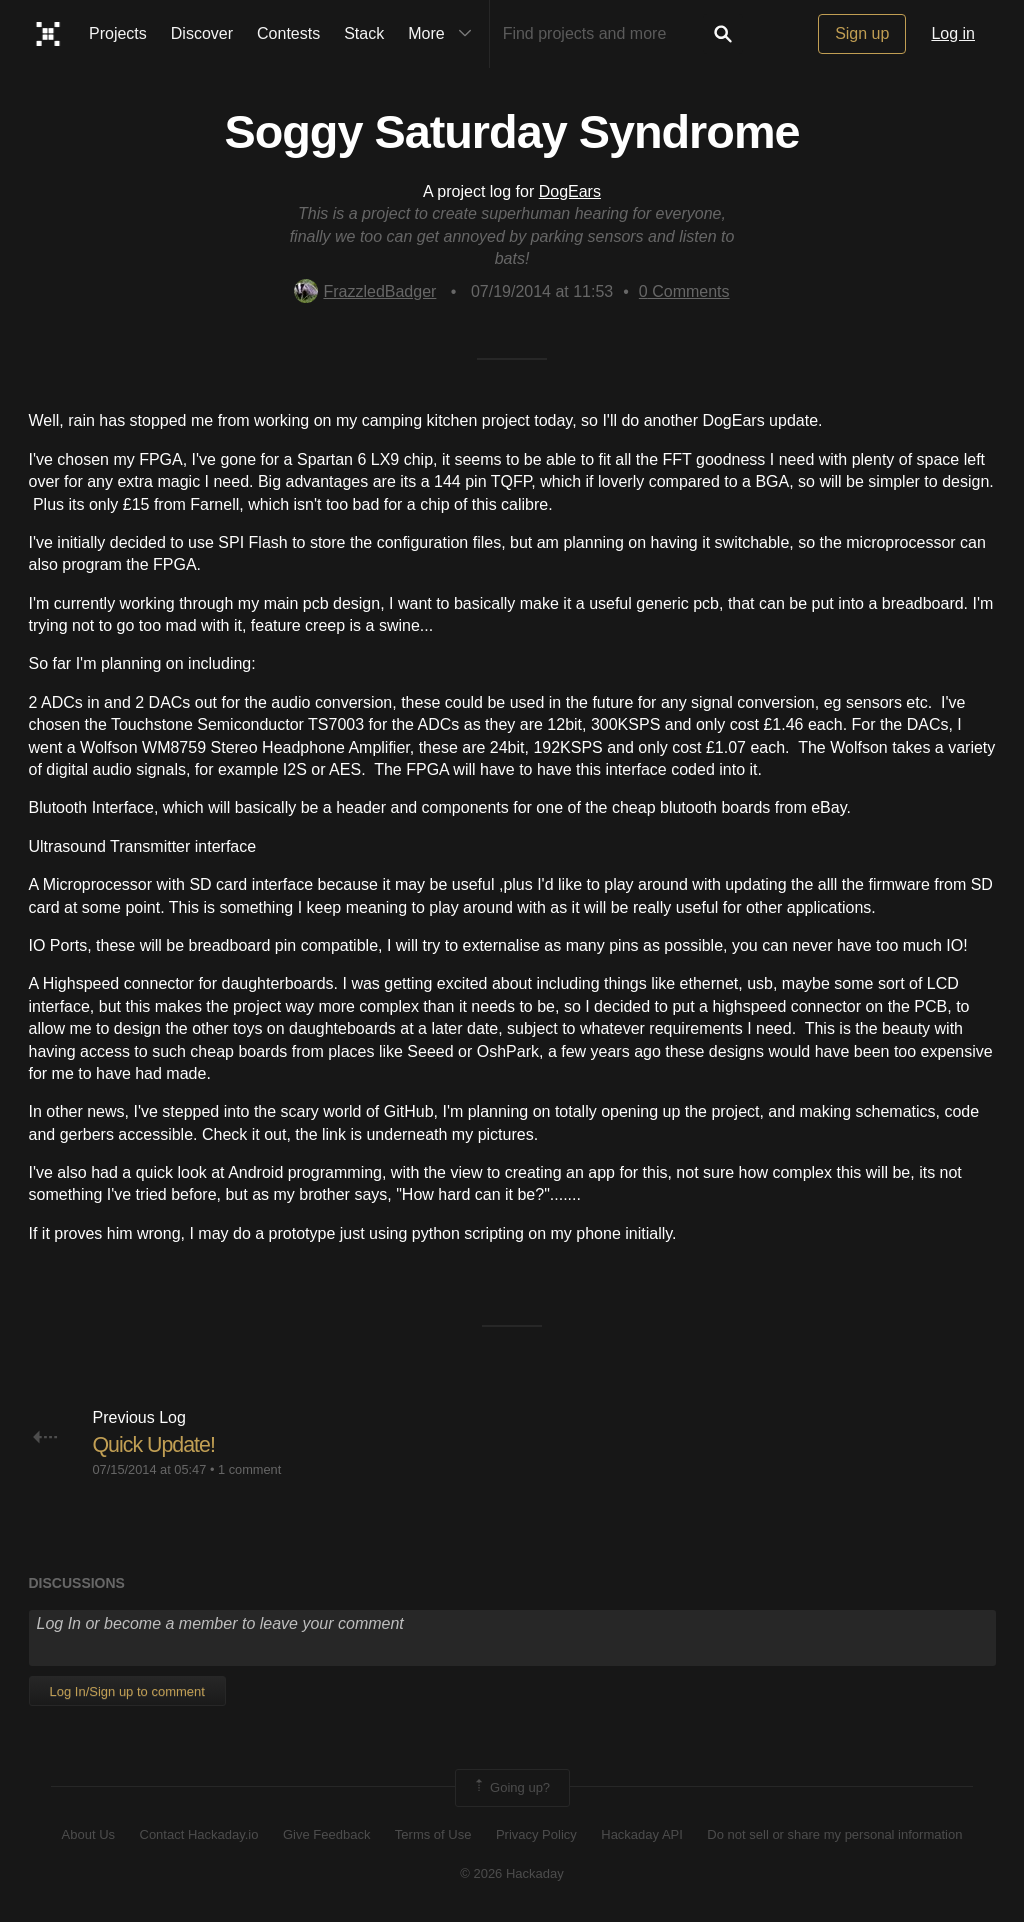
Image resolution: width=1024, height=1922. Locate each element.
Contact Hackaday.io (199, 1834)
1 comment (249, 1468)
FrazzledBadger (365, 291)
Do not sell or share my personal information (834, 1834)
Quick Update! (156, 1444)
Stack (364, 33)
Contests (288, 33)
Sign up (862, 33)
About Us (88, 1834)
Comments (684, 291)
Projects (118, 33)
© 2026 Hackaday (512, 1873)
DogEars (570, 191)
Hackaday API (642, 1834)
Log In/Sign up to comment (127, 1691)
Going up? (511, 1788)
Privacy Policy (536, 1834)
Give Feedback (326, 1834)
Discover (202, 33)
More (444, 34)
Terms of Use (433, 1834)
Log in (953, 33)
